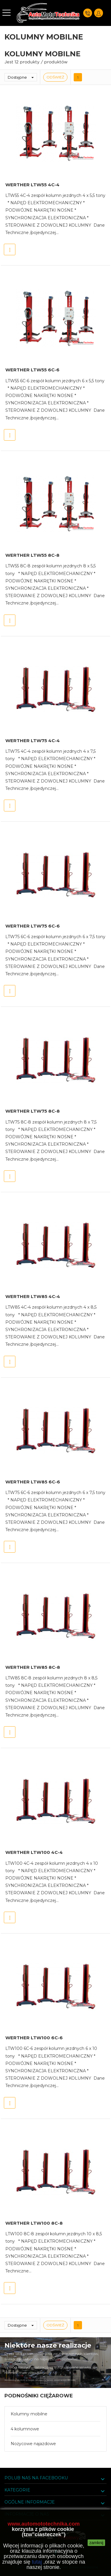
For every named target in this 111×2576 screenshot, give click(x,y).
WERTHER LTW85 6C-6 (32, 1482)
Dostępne (22, 77)
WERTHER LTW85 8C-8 (32, 1667)
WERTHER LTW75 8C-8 (32, 1111)
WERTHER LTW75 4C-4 (32, 740)
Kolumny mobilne (29, 2414)
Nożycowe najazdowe (33, 2443)
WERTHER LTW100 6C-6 (34, 2037)
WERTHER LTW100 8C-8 (34, 2223)
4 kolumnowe (25, 2429)
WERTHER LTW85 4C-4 (32, 1296)
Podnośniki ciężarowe (38, 2396)
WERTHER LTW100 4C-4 (34, 1852)
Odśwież (55, 77)
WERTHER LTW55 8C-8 (32, 555)
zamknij (96, 2542)
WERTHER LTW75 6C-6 (32, 926)
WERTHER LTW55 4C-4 (32, 184)
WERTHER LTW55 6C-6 (32, 370)
